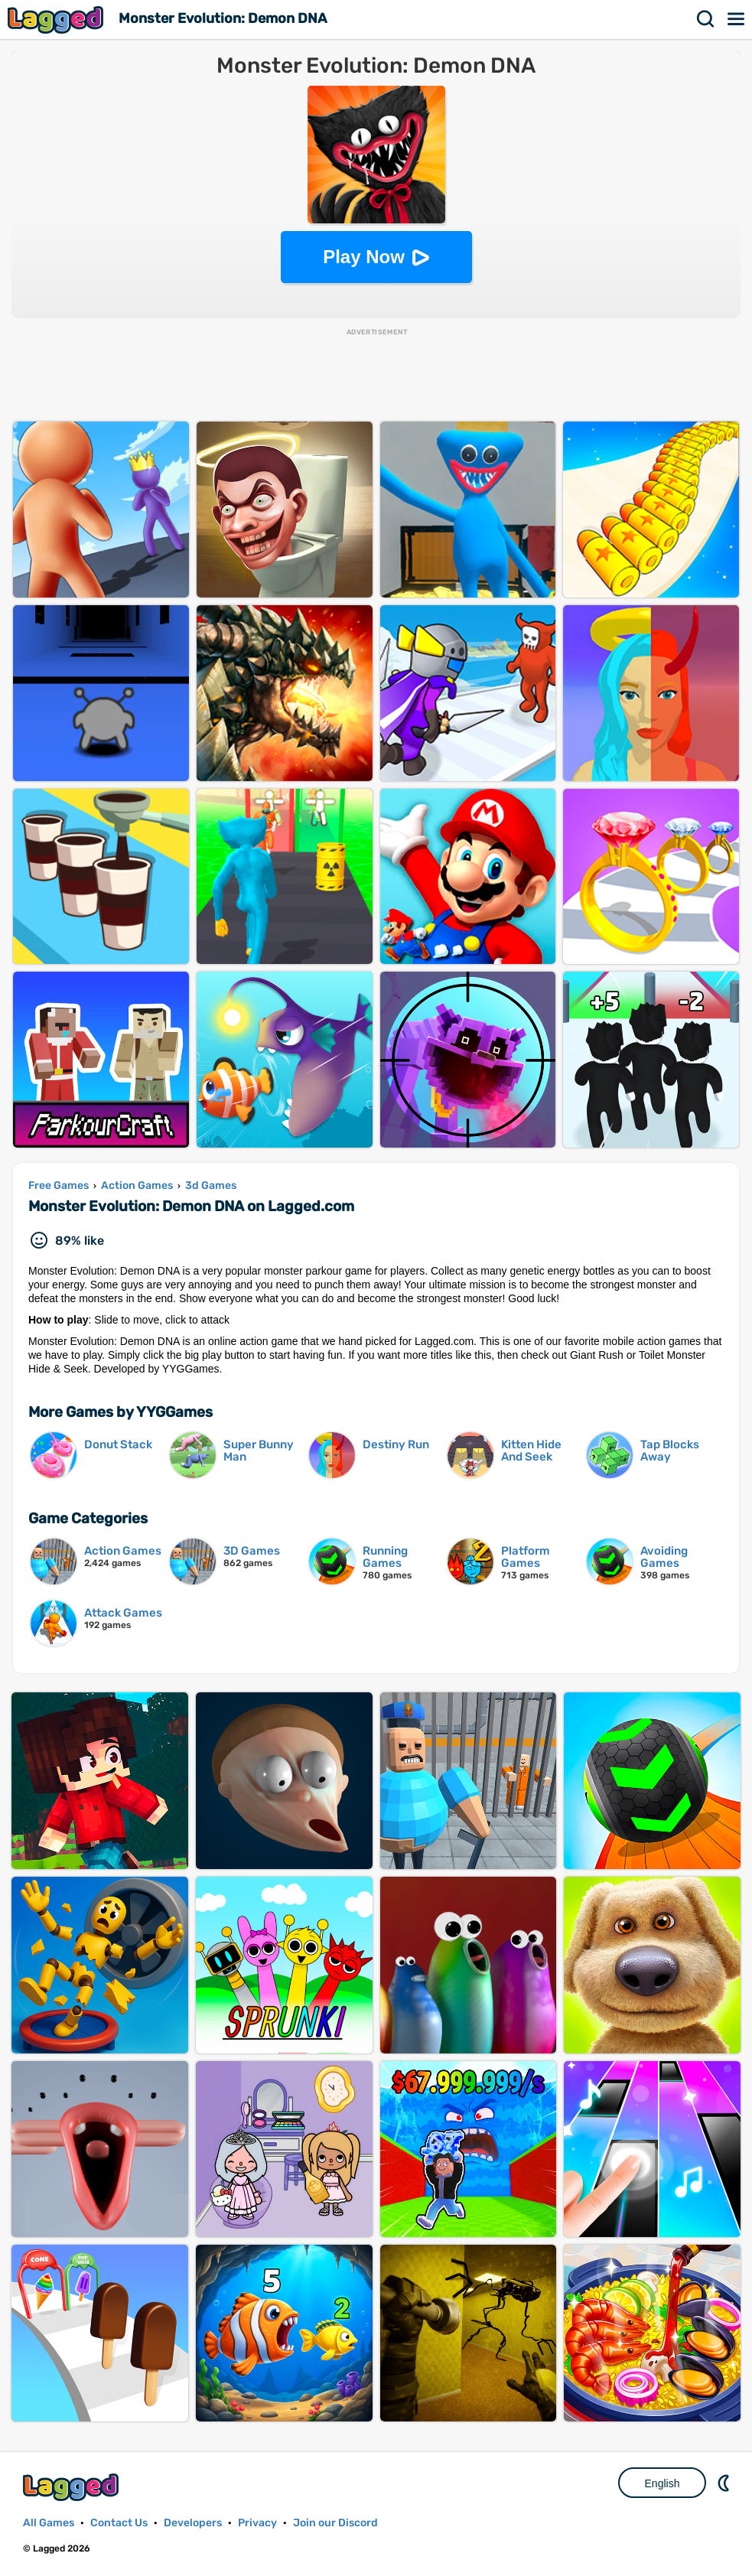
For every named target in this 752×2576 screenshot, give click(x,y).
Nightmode (725, 2482)
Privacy (257, 2522)
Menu (736, 19)
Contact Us (119, 2522)
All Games (48, 2522)
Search (706, 19)
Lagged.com (72, 2486)
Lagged (57, 19)
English (662, 2483)
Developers (193, 2522)
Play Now (364, 256)
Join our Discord (335, 2522)
